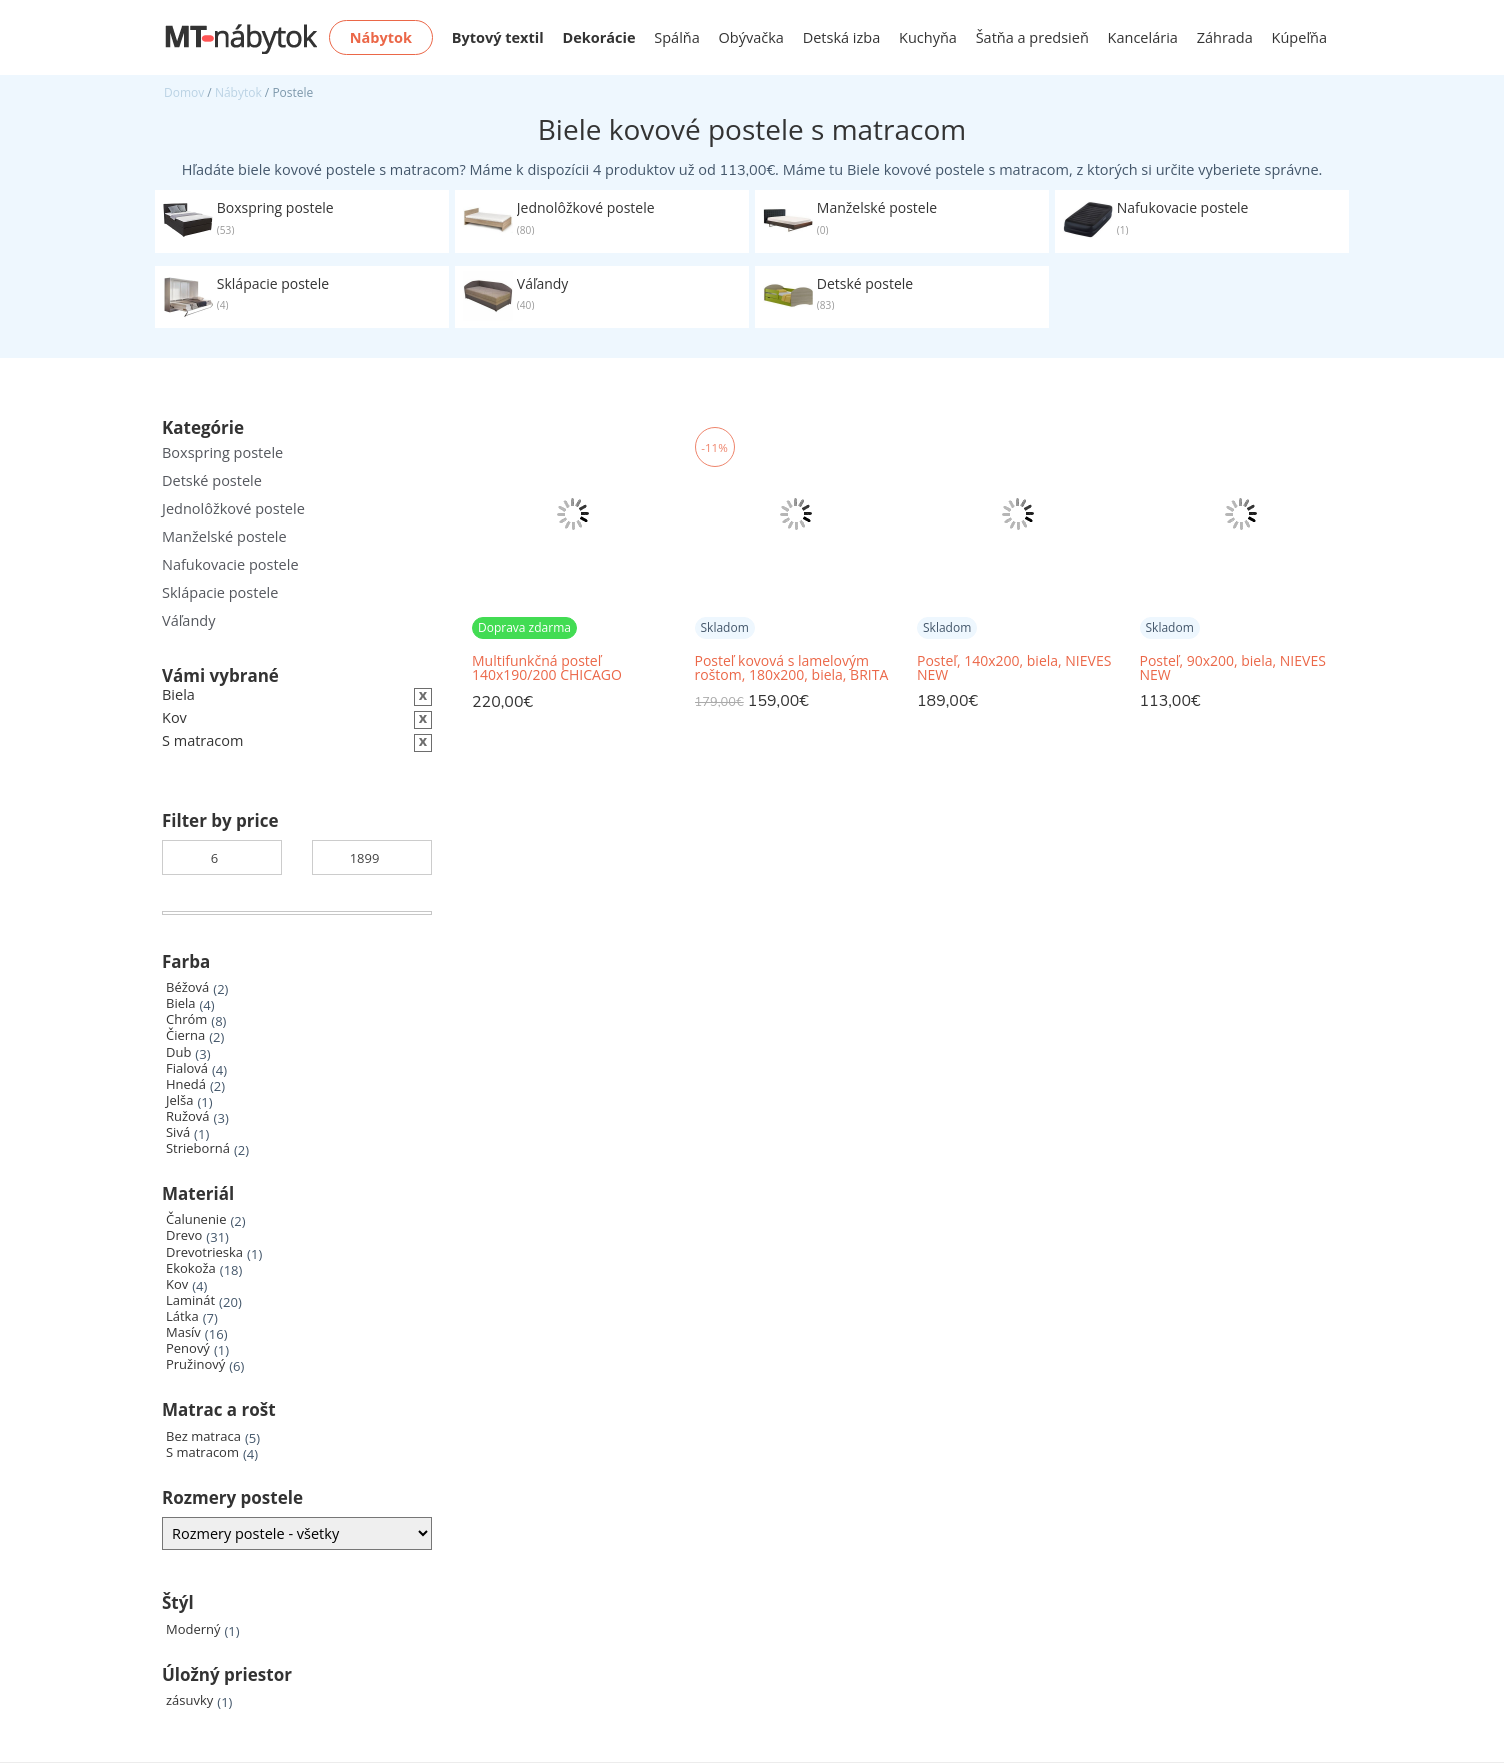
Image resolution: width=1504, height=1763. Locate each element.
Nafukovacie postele (230, 564)
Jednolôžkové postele (233, 508)
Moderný (193, 1629)
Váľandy (188, 620)
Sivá (178, 1132)
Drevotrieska (204, 1252)
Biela (180, 1003)
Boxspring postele (222, 452)
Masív (183, 1332)
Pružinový (195, 1364)
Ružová (188, 1116)
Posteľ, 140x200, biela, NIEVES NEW (1014, 668)
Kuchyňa (928, 37)
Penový (188, 1348)
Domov (184, 92)
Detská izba (842, 37)
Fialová (187, 1068)
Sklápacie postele (220, 592)
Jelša (179, 1100)
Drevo (184, 1235)
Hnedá (186, 1084)
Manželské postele (224, 536)
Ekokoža (191, 1268)
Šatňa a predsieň (1032, 37)
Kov (177, 1284)
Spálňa (677, 37)
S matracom (202, 1452)
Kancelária (1143, 37)
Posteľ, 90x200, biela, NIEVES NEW (1233, 668)
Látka (182, 1316)
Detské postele (212, 480)
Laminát (190, 1300)
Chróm (186, 1019)
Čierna (185, 1035)
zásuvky (189, 1700)
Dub (178, 1052)
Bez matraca (203, 1436)
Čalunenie (196, 1219)
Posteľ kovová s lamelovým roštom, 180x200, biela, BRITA (792, 668)
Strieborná (198, 1148)
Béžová (187, 987)
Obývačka (751, 37)
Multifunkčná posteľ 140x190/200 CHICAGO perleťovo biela (547, 668)
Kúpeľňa (1299, 37)
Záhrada (1225, 37)
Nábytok (238, 92)
